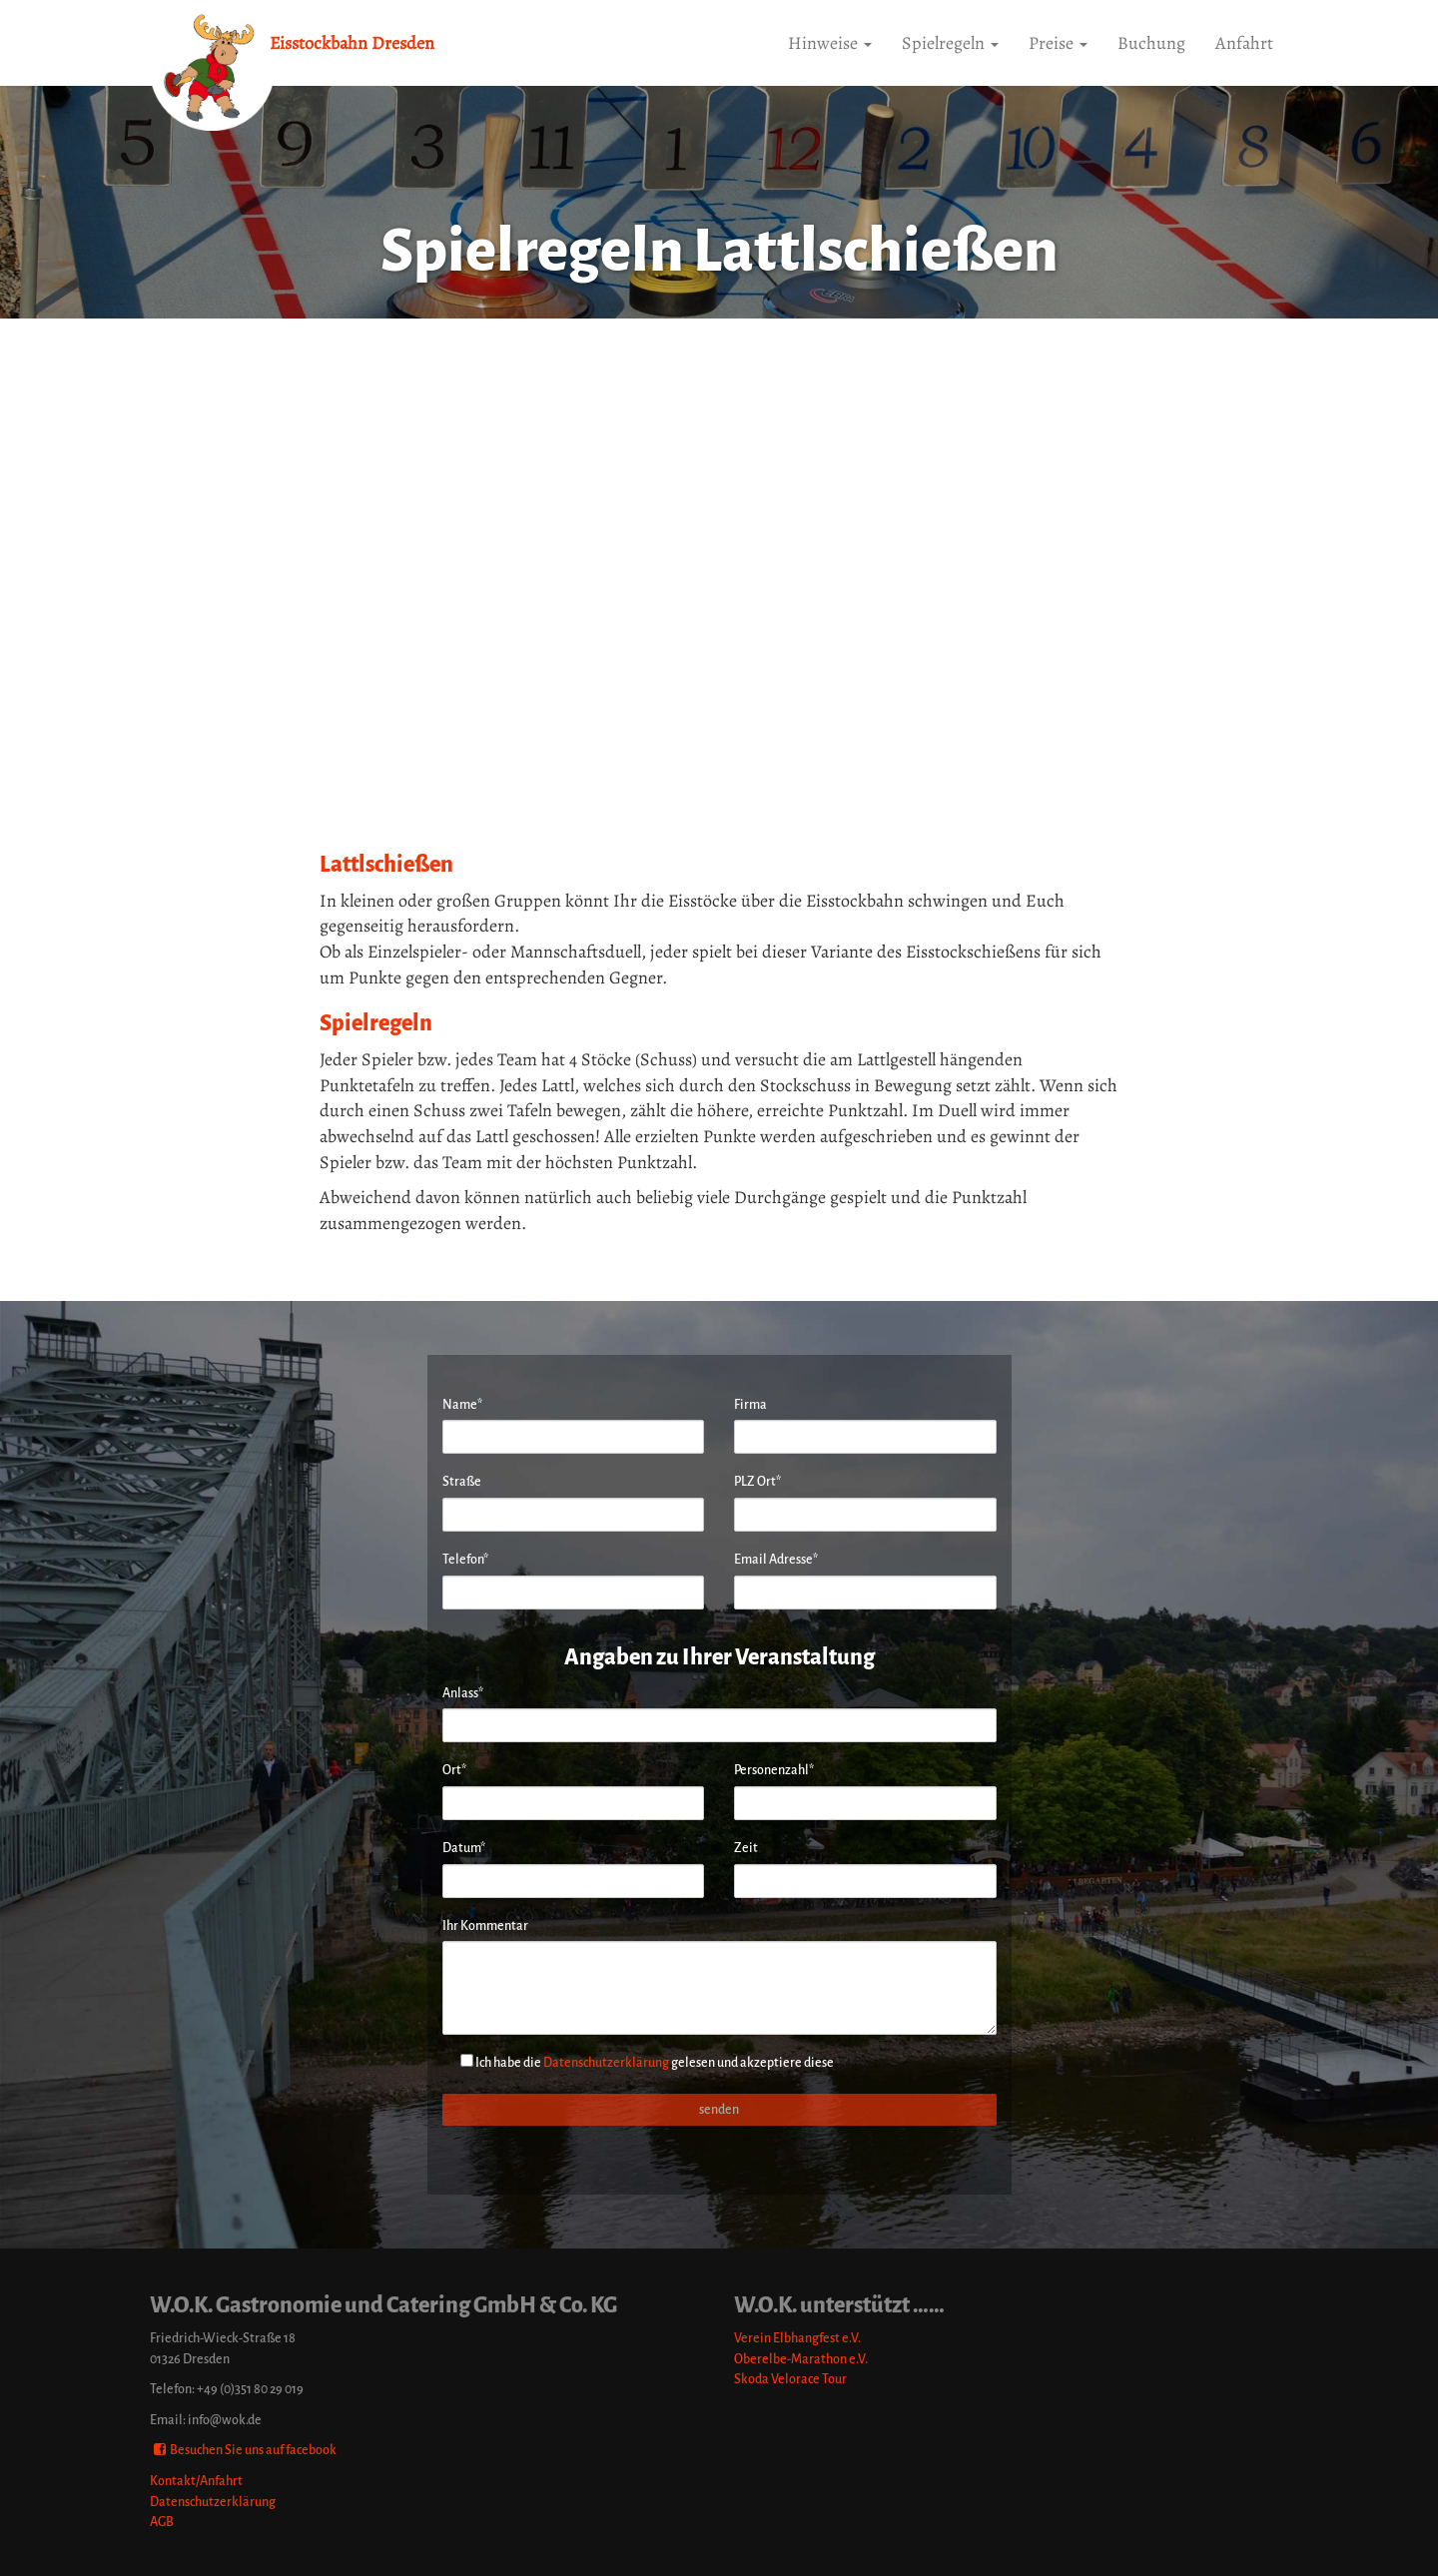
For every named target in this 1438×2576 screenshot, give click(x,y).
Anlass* (462, 1692)
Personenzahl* (774, 1769)
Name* (462, 1404)
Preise (1058, 43)
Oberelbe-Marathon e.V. (801, 2358)
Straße (461, 1481)
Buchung (1151, 43)
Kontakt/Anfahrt (196, 2480)
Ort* (454, 1769)
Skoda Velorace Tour (790, 2378)
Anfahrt (1244, 43)
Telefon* (465, 1559)
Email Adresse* (776, 1559)
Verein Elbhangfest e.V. (797, 2337)
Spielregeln (950, 43)
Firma (750, 1404)
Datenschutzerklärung (606, 2062)
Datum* (463, 1847)
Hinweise (830, 43)
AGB (162, 2521)
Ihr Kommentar (485, 1925)
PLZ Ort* (757, 1481)
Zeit (746, 1847)
